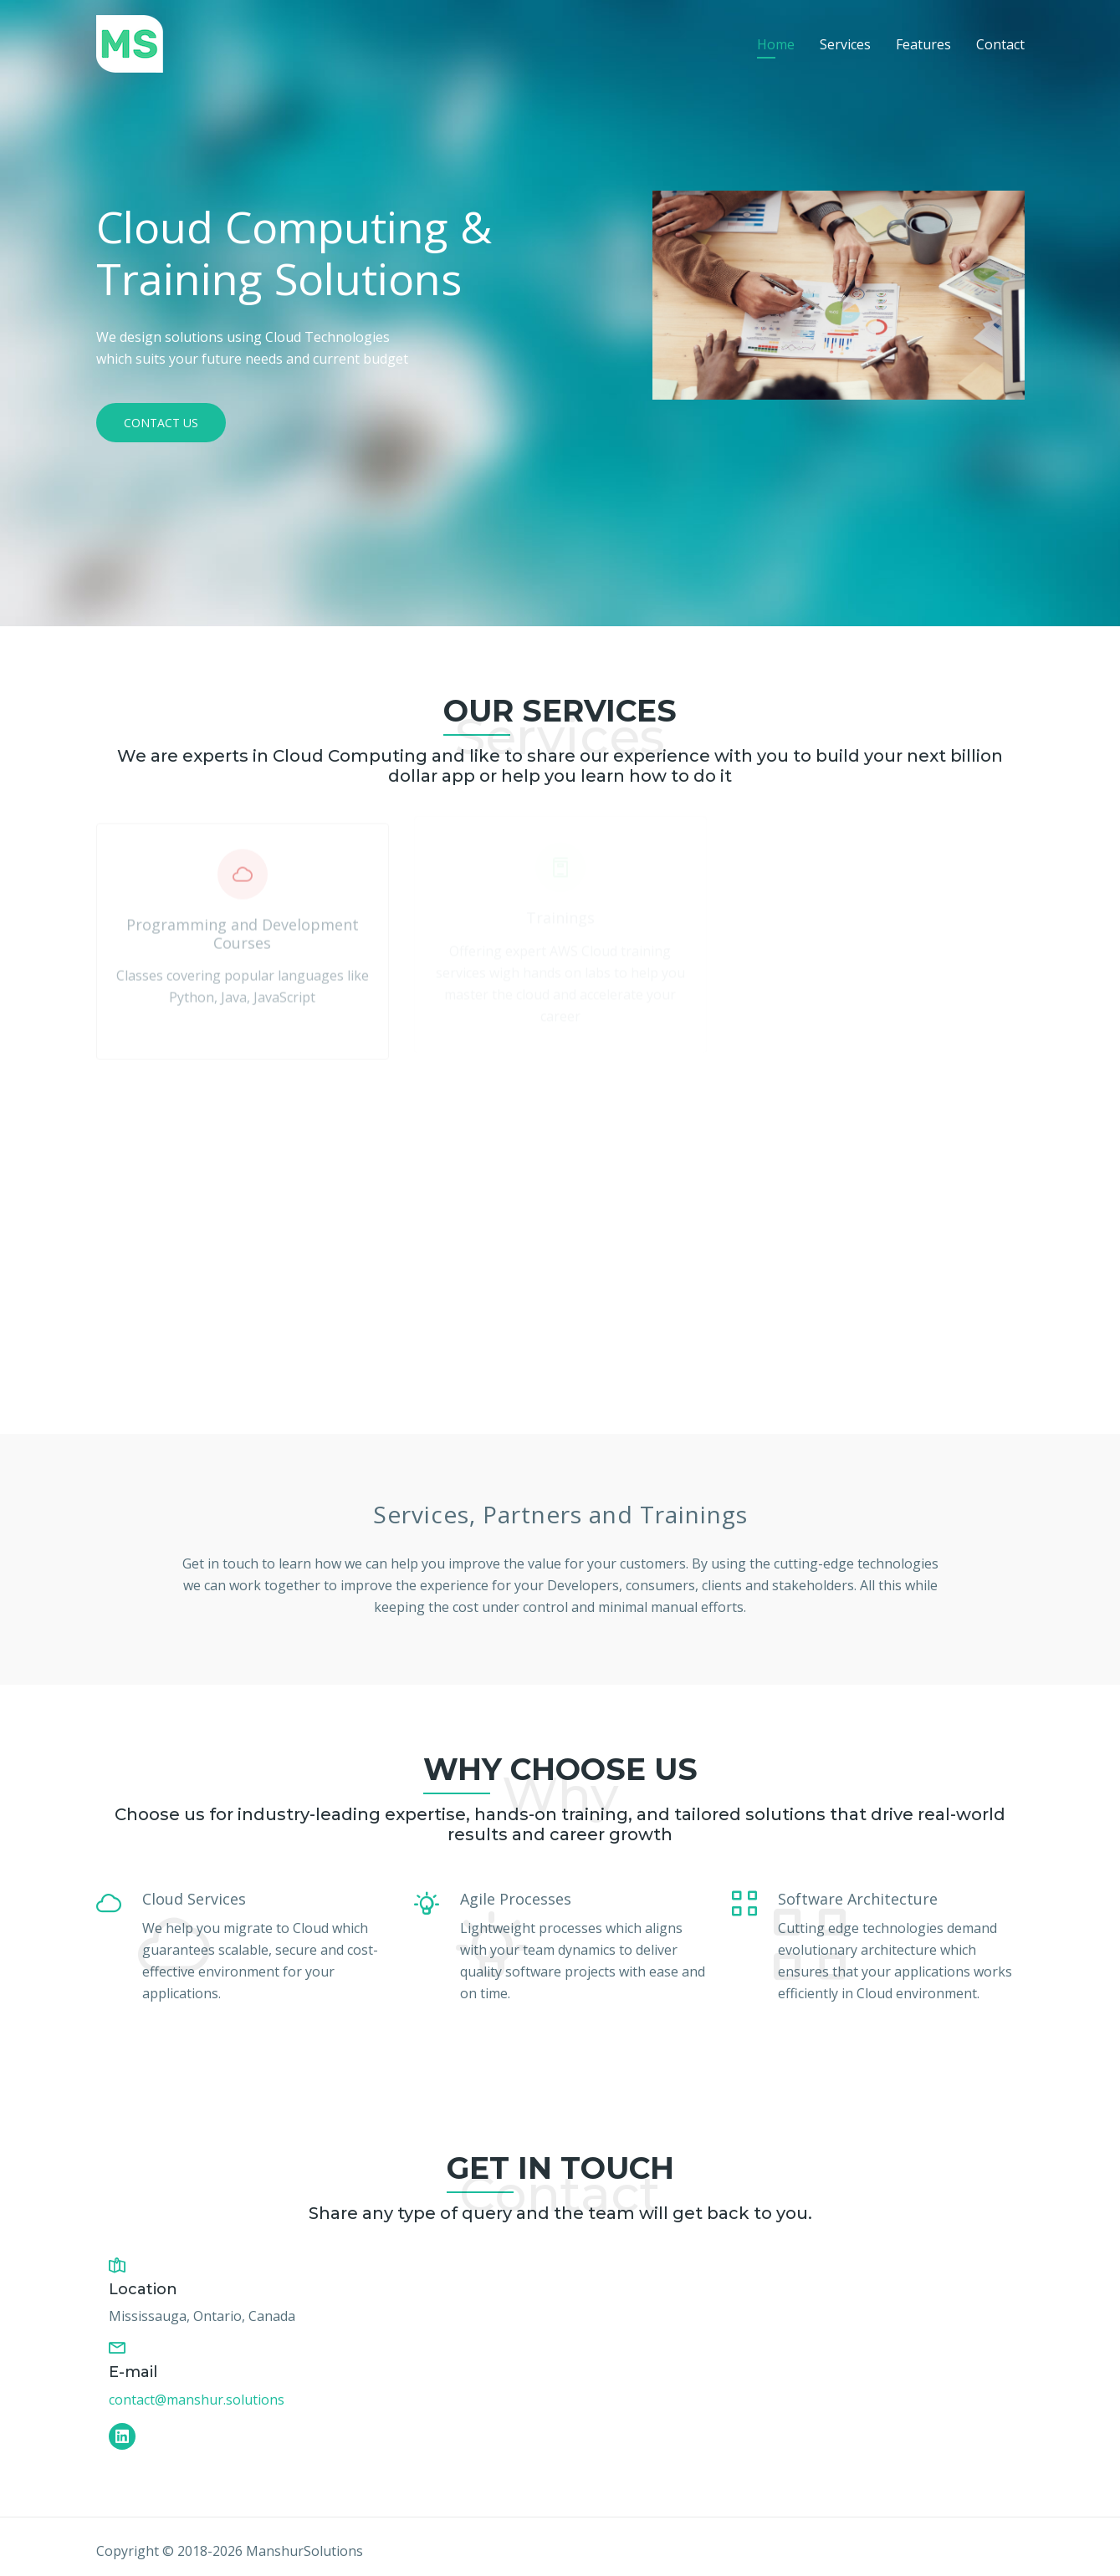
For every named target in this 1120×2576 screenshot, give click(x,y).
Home (776, 44)
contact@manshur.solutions (196, 2399)
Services (845, 44)
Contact (1000, 44)
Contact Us (161, 423)
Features (923, 44)
